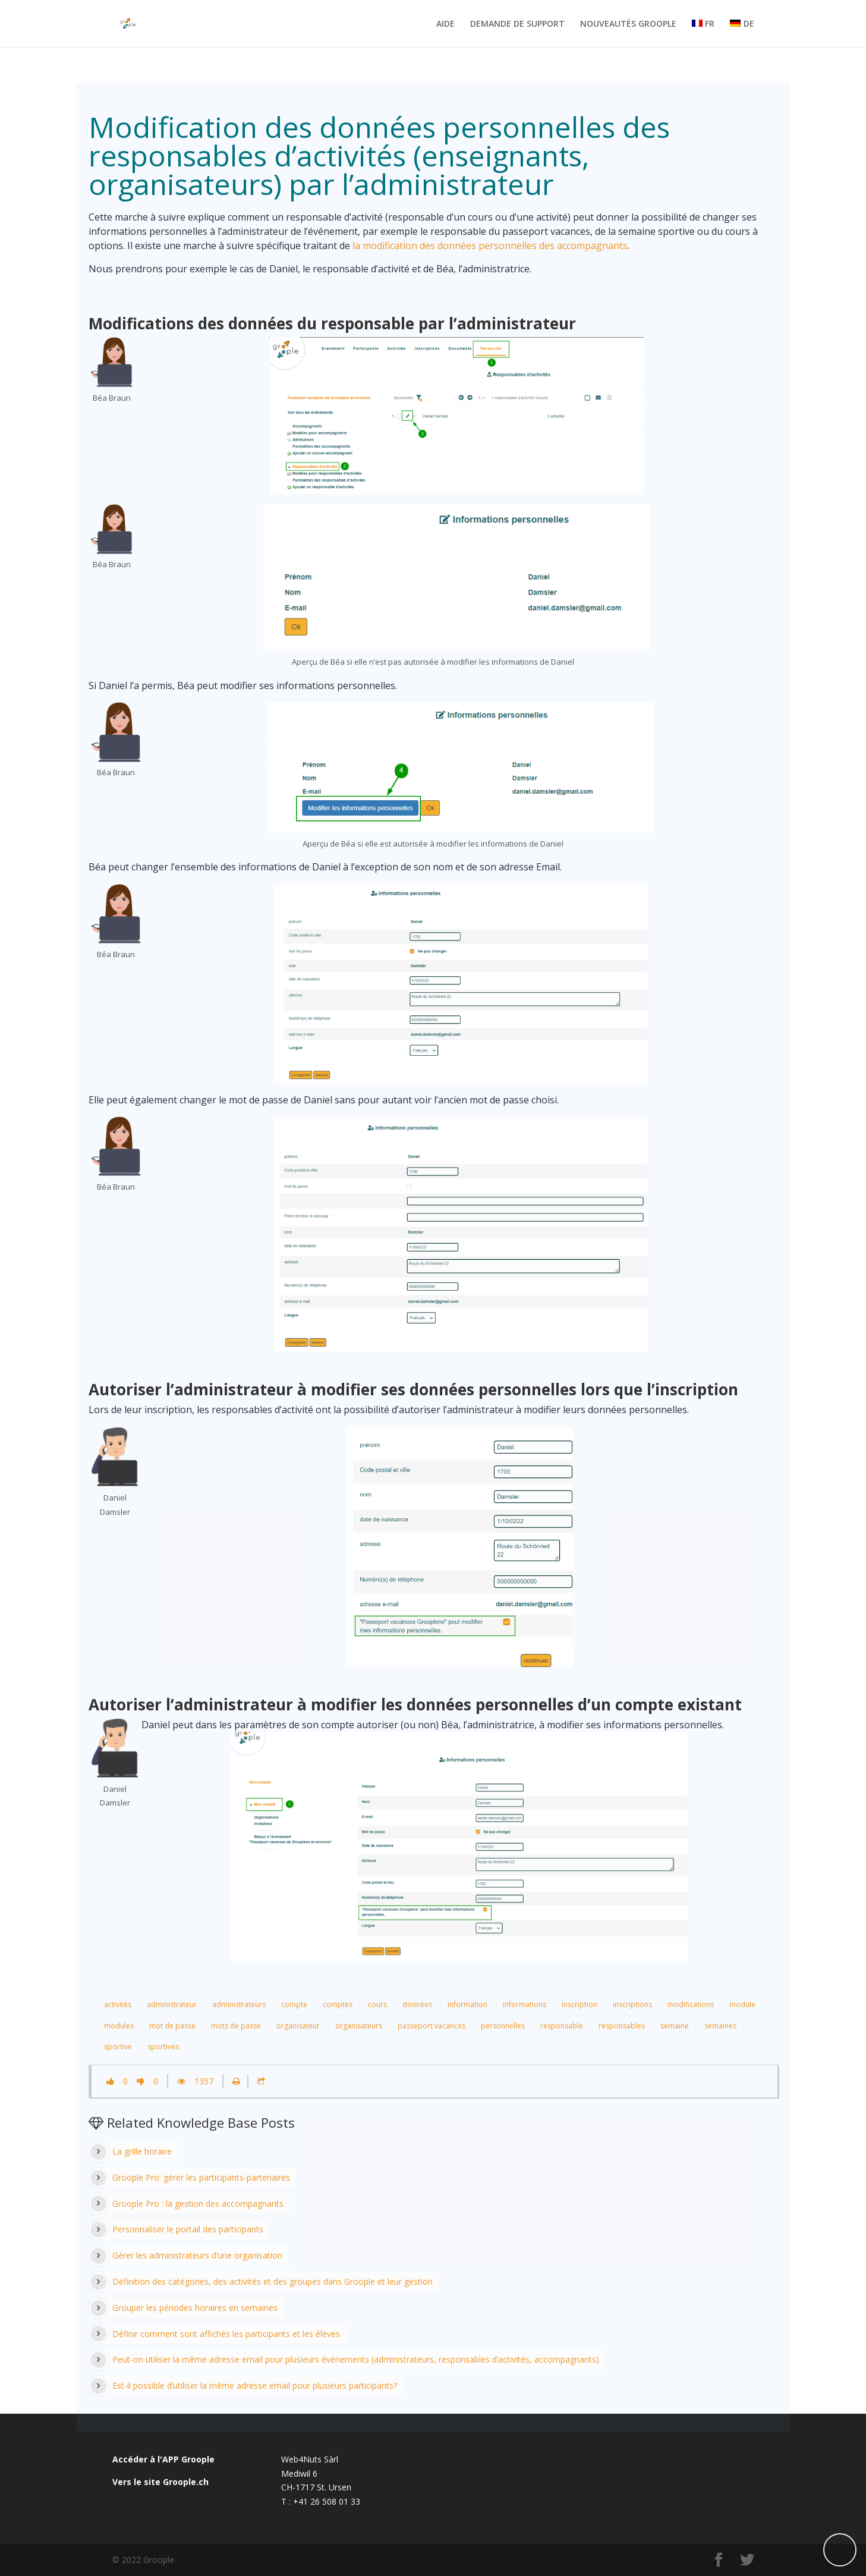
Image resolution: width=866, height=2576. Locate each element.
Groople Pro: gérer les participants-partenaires (201, 2177)
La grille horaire (142, 2151)
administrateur (172, 2004)
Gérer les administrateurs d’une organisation (197, 2255)
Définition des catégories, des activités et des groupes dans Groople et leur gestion (272, 2281)
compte (294, 2004)
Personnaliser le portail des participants (187, 2229)
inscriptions (632, 2004)
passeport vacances (431, 2026)
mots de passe (236, 2026)
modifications (690, 2004)
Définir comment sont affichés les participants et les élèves (226, 2333)
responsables (622, 2026)
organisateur (298, 2026)
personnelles (503, 2026)
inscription (579, 2004)
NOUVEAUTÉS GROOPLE (628, 24)
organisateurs (358, 2026)
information (467, 2004)
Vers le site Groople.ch (160, 2481)
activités (117, 2004)
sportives (163, 2047)
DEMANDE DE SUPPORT (517, 24)
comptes (337, 2004)
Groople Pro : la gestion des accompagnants (198, 2203)
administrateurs (239, 2004)
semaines (720, 2026)
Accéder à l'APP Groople (163, 2459)
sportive (118, 2047)
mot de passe (172, 2026)
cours (377, 2004)
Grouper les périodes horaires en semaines (195, 2307)
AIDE (445, 24)
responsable (561, 2026)
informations (524, 2004)
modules (119, 2026)
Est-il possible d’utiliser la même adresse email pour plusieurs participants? (254, 2385)
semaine (674, 2026)
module (742, 2004)
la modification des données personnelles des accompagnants (490, 245)
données (417, 2004)
